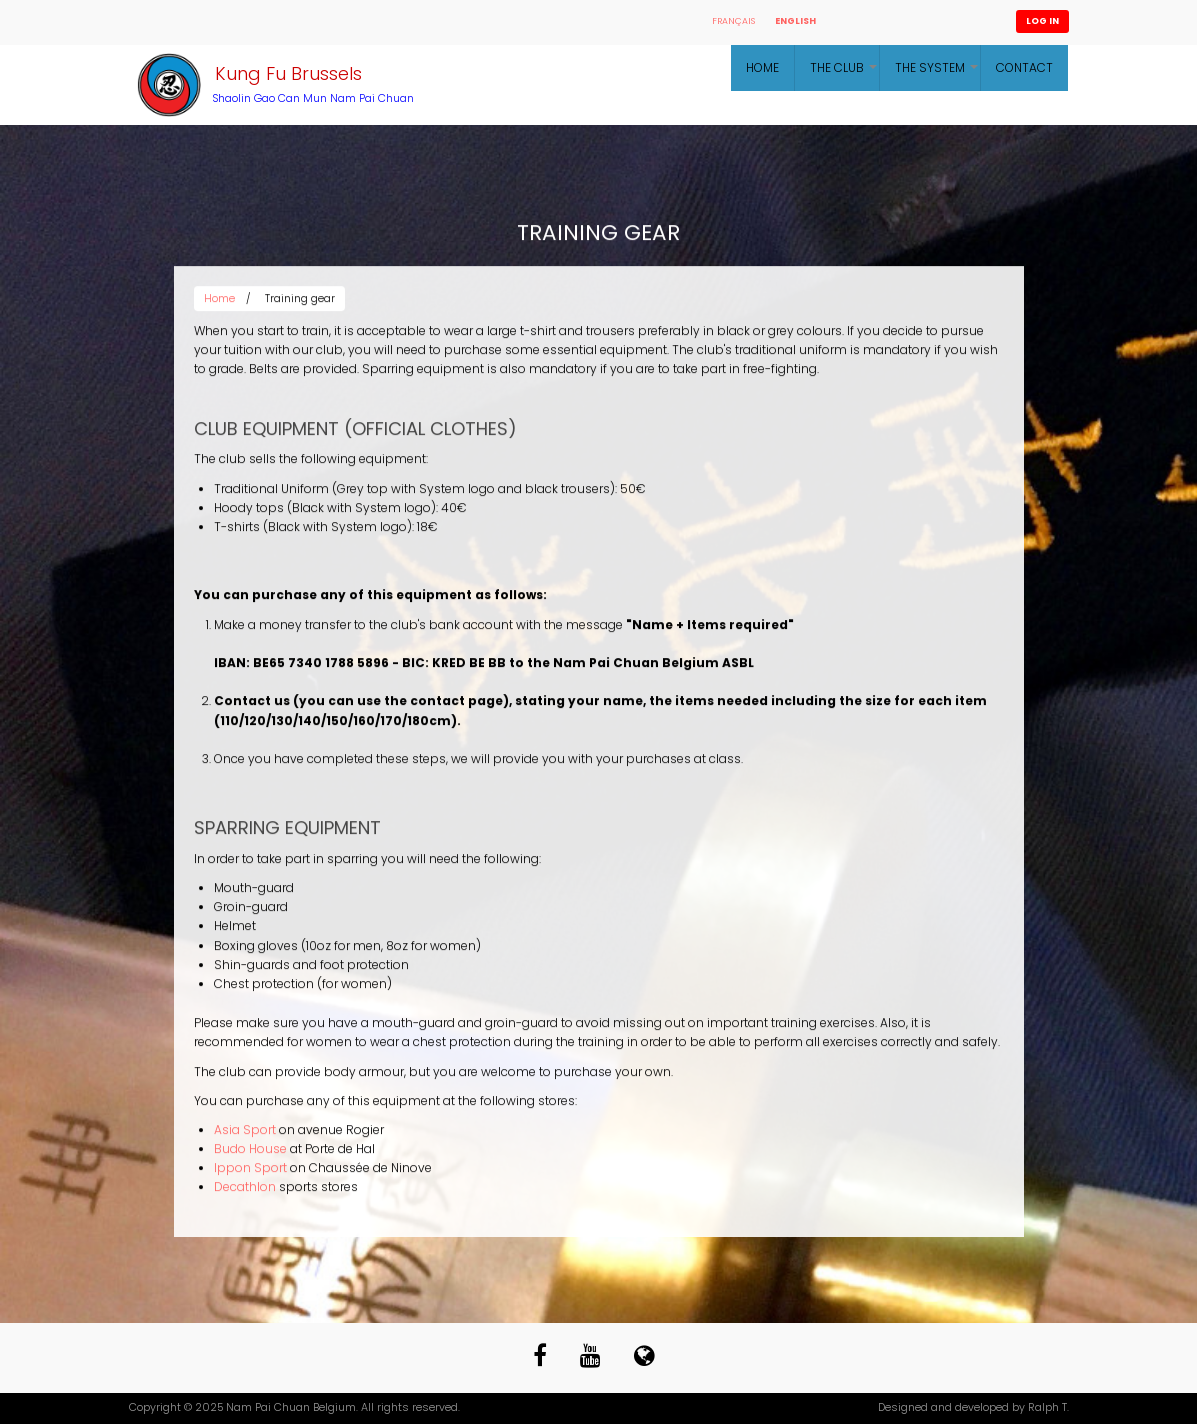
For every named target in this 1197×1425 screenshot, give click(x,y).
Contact (1024, 67)
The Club (844, 75)
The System (937, 75)
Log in (1042, 21)
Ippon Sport (250, 1171)
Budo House (250, 1152)
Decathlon (245, 1190)
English (795, 21)
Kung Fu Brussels (288, 73)
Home (762, 67)
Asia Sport (245, 1133)
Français (733, 21)
